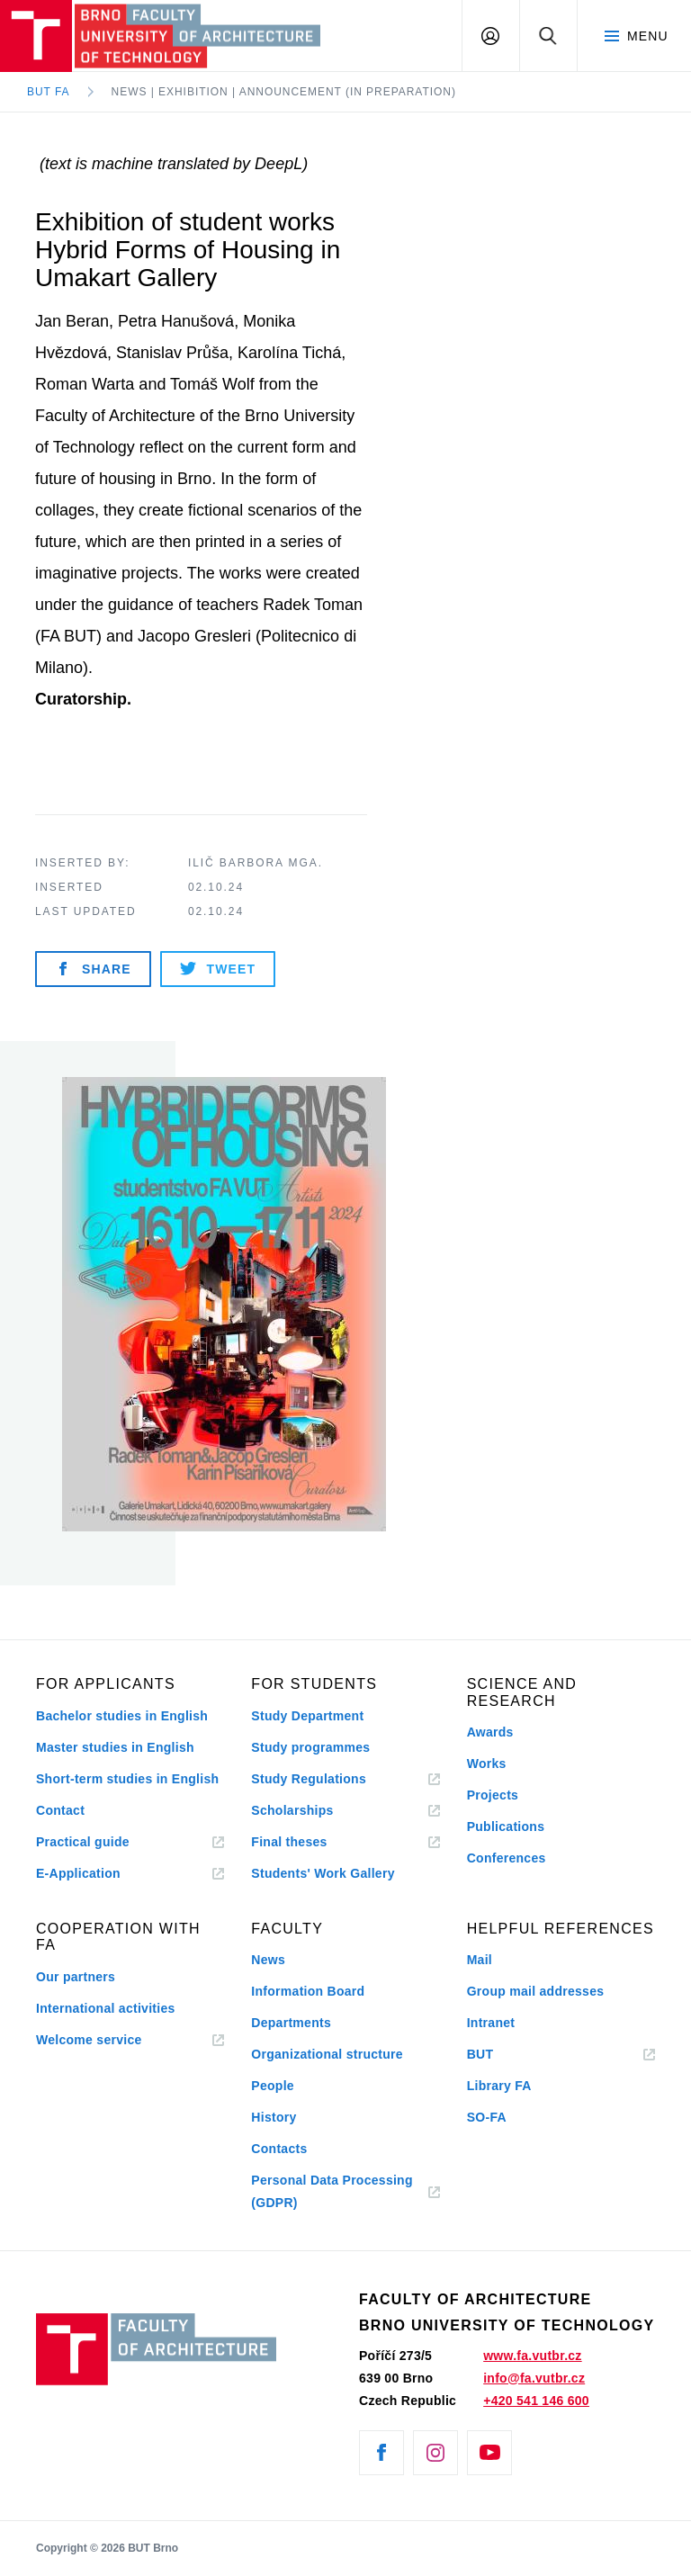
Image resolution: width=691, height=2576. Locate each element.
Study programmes (310, 1747)
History (273, 2117)
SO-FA (487, 2117)
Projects (493, 1795)
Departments (291, 2022)
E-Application (78, 1873)
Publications (506, 1826)
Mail (479, 1959)
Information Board (307, 1991)
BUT (507, 2054)
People (272, 2085)
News (268, 1959)
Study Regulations (308, 1779)
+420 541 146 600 (536, 2400)
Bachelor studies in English (122, 1716)
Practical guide (83, 1842)
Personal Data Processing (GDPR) (331, 2191)
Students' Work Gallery (322, 1873)
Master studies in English (115, 1747)
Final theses (289, 1842)
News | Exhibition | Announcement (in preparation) (284, 91)
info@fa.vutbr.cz (534, 2378)
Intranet (491, 2022)
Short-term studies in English (127, 1779)
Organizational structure (327, 2054)
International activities (105, 2008)
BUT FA (48, 91)
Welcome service (89, 2040)
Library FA (499, 2085)
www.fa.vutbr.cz (532, 2355)
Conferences (506, 1858)
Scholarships (292, 1810)
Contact (60, 1810)
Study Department (307, 1716)
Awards (490, 1732)
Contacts (279, 2148)
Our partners (75, 1977)
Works (487, 1763)
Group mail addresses (536, 1991)
